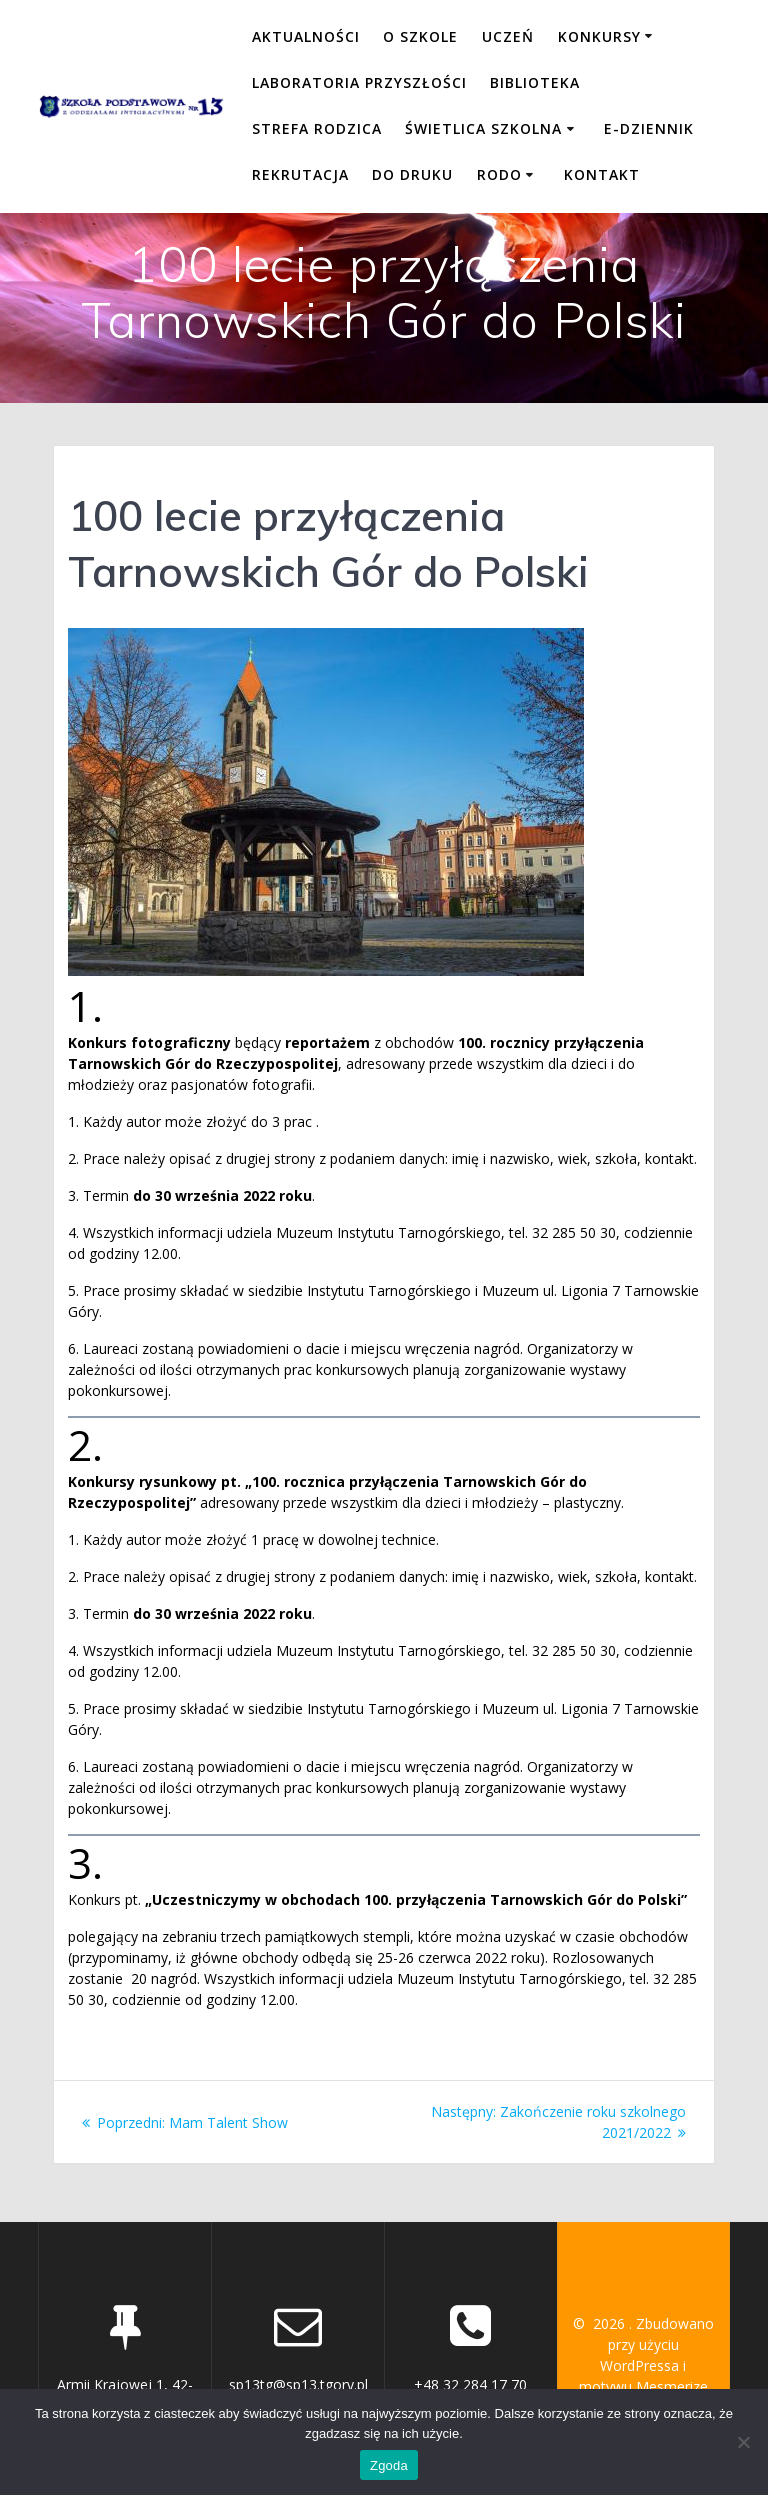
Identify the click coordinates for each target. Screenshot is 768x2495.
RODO (499, 174)
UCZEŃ (508, 36)
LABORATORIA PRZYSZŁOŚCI (359, 82)
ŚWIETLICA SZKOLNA (483, 128)
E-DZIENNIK (649, 128)
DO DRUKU (412, 174)
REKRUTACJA (300, 174)
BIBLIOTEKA (535, 82)
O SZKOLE (420, 36)
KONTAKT (602, 174)
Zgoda (389, 2465)
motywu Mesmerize (643, 2386)
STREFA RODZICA (317, 128)
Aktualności (306, 36)
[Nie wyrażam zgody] (743, 2442)
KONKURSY (599, 36)
